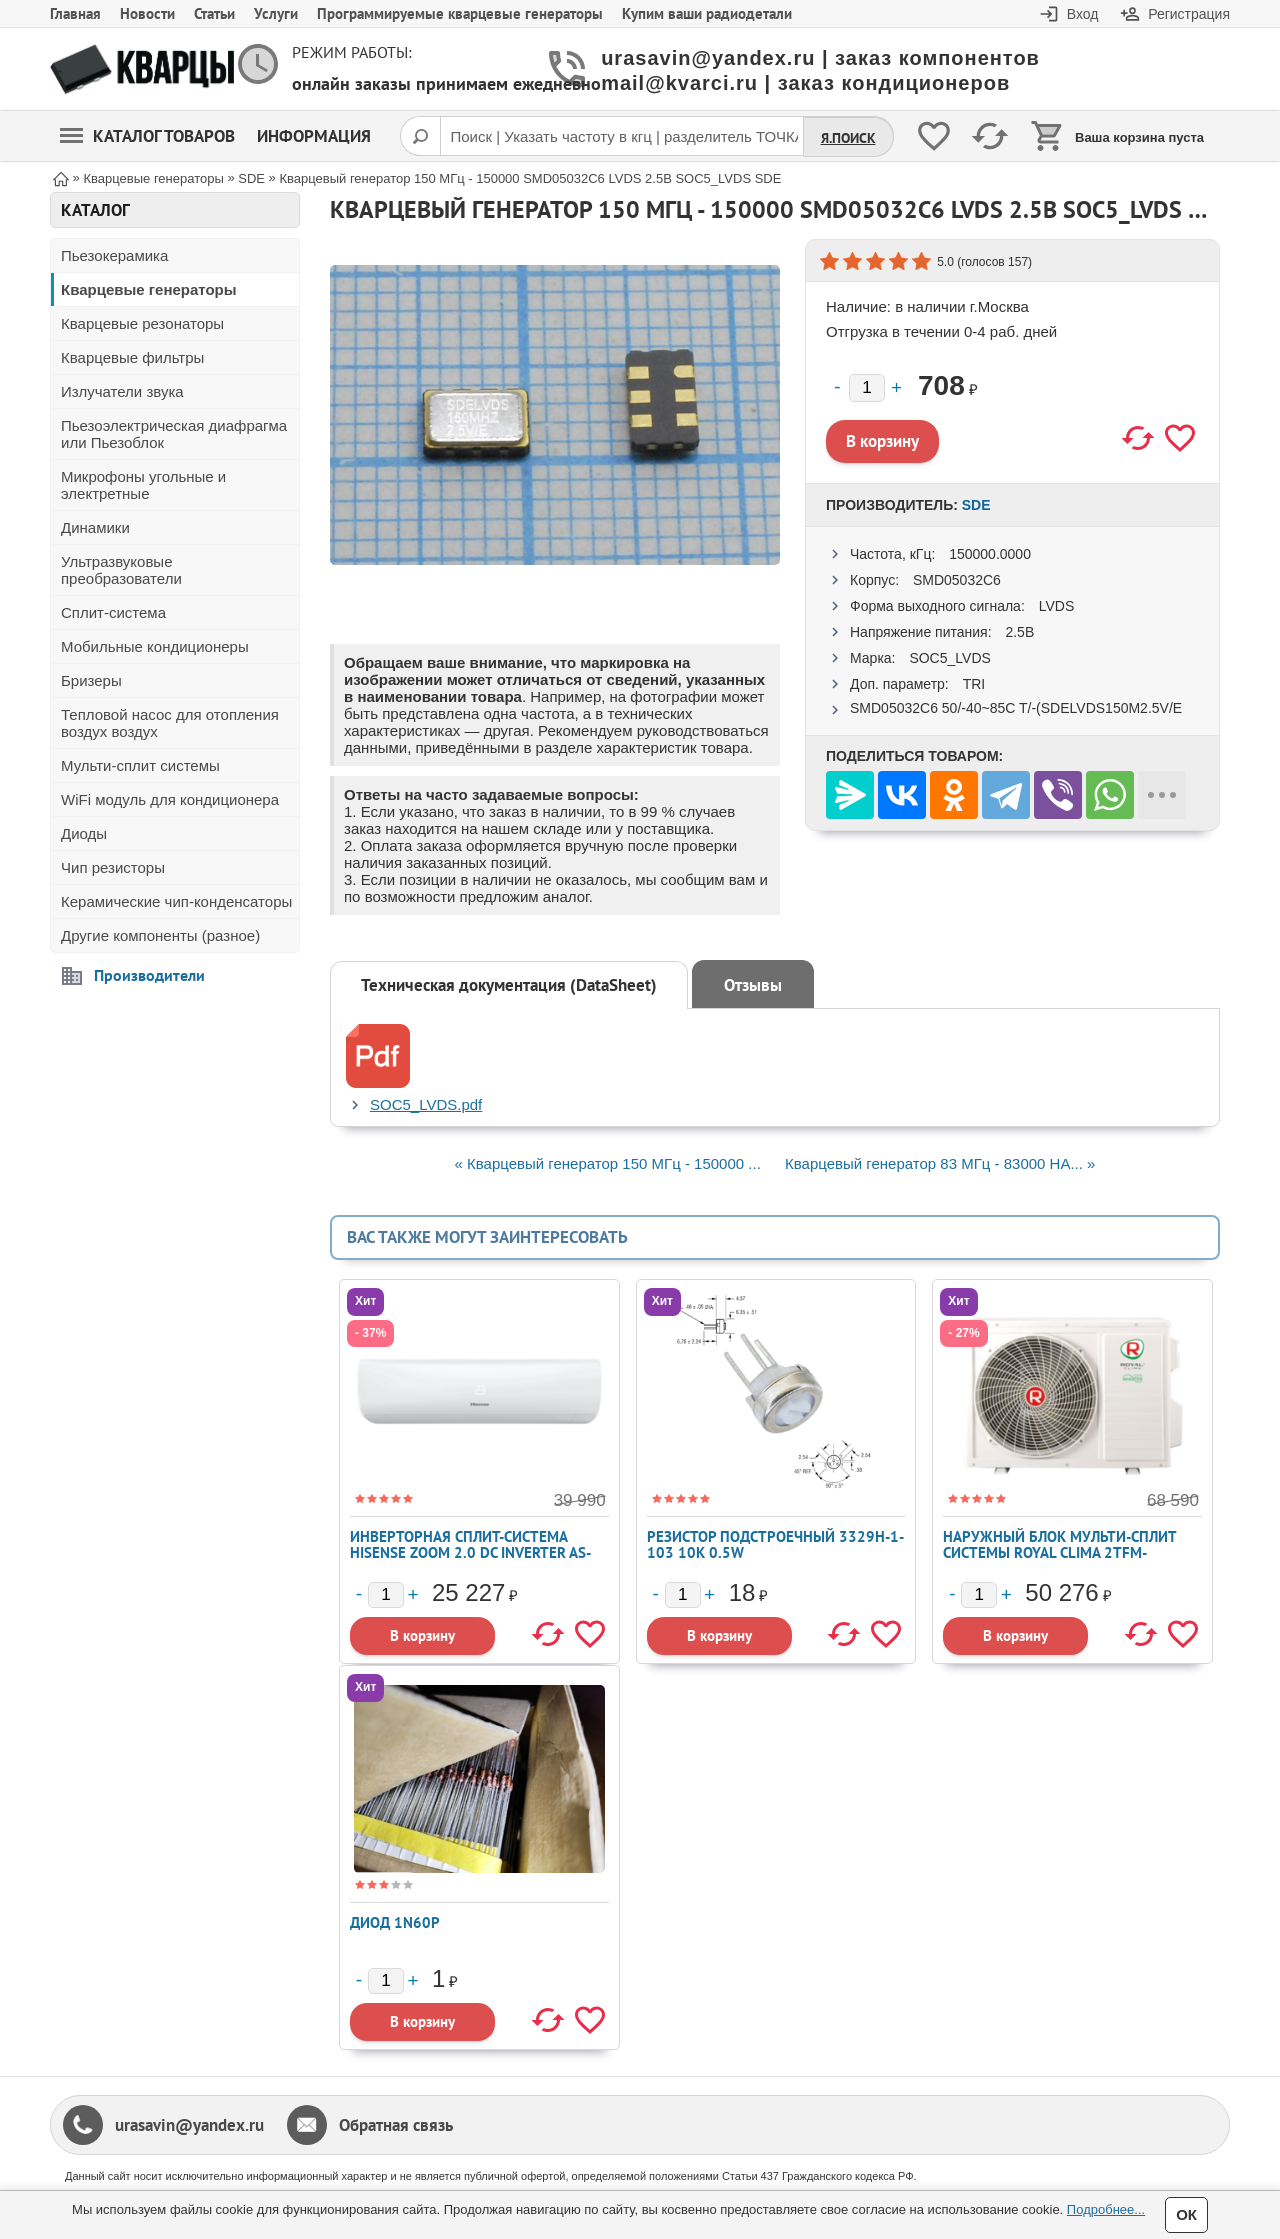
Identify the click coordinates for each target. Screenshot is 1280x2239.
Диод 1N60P (395, 1922)
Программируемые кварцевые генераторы (460, 13)
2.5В (1019, 632)
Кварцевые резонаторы (142, 323)
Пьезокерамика (114, 255)
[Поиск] (420, 136)
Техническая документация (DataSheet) (509, 985)
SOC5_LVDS (949, 658)
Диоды (84, 833)
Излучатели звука (122, 391)
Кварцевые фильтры (132, 357)
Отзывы (753, 985)
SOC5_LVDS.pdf (426, 1104)
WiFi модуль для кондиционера (170, 799)
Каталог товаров (147, 136)
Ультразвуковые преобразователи (121, 570)
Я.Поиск (848, 138)
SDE (976, 505)
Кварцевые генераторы (149, 289)
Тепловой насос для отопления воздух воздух (170, 723)
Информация (314, 136)
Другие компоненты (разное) (160, 935)
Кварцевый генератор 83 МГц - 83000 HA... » (940, 1163)
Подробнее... (1106, 2209)
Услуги (276, 13)
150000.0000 (990, 554)
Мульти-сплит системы (140, 765)
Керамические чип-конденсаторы (176, 901)
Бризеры (91, 680)
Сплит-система (113, 612)
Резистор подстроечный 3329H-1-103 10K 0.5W (775, 1544)
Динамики (95, 527)
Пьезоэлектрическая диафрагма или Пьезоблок (174, 434)
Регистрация (1189, 14)
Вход (1083, 14)
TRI (974, 684)
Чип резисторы (113, 867)
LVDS (1057, 606)
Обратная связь (396, 2125)
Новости (147, 13)
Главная (75, 13)
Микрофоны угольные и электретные (143, 485)
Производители (149, 975)
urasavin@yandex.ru (189, 2125)
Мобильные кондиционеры (155, 646)
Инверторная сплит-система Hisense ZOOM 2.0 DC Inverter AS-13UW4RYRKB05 (470, 1552)
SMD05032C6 (957, 580)
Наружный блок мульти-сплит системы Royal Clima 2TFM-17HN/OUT (1059, 1552)
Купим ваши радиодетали (707, 13)
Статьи (214, 13)
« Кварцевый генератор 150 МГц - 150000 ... (608, 1163)
